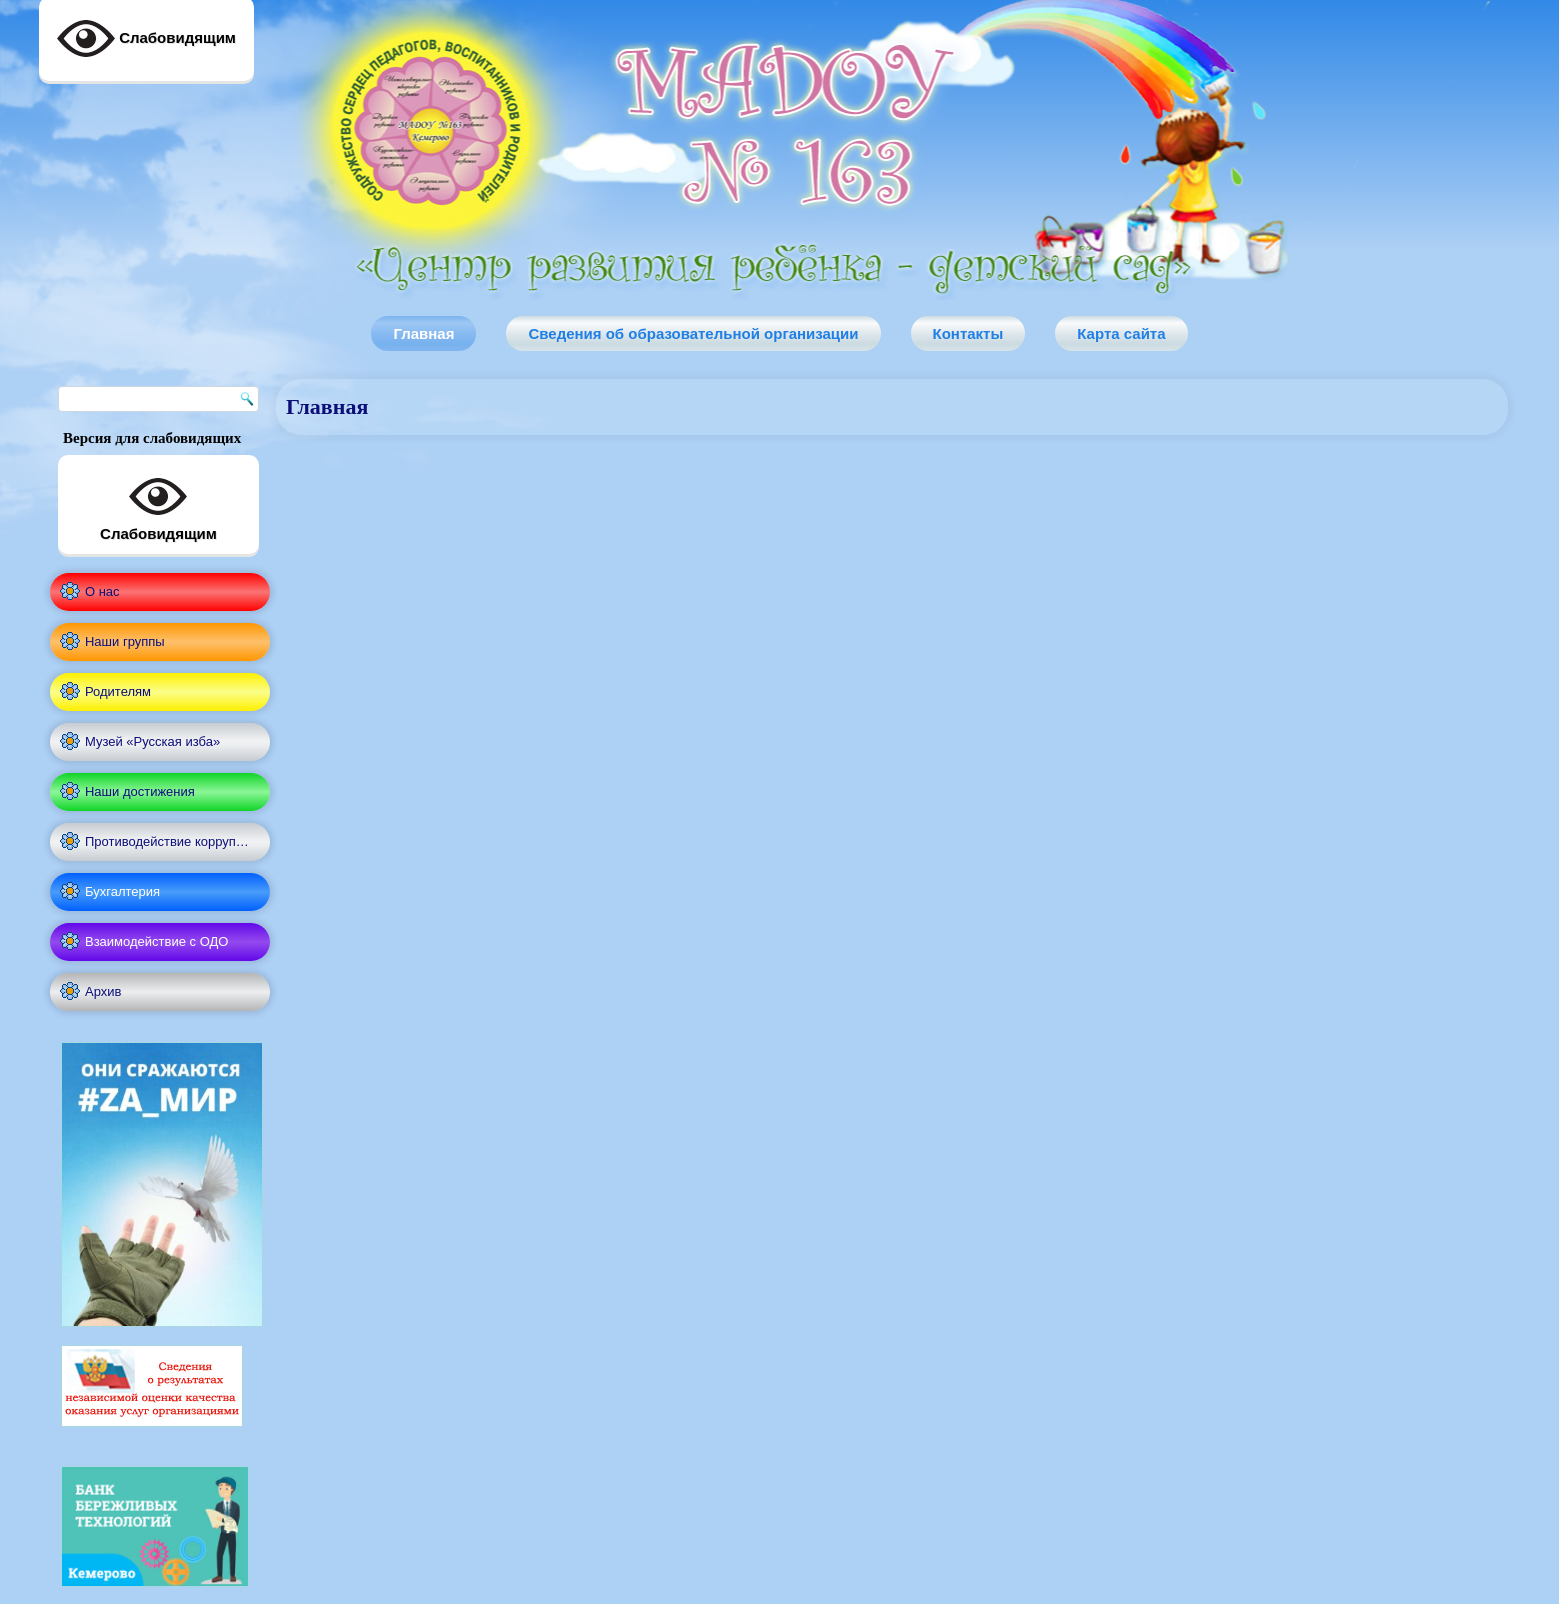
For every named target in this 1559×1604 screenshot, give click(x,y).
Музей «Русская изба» (152, 741)
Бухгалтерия (122, 891)
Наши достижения (140, 791)
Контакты (968, 333)
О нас (102, 591)
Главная (423, 333)
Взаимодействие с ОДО (156, 941)
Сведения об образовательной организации (693, 333)
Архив (103, 991)
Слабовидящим (158, 505)
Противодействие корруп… (167, 841)
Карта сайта (1121, 333)
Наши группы (125, 641)
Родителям (118, 691)
